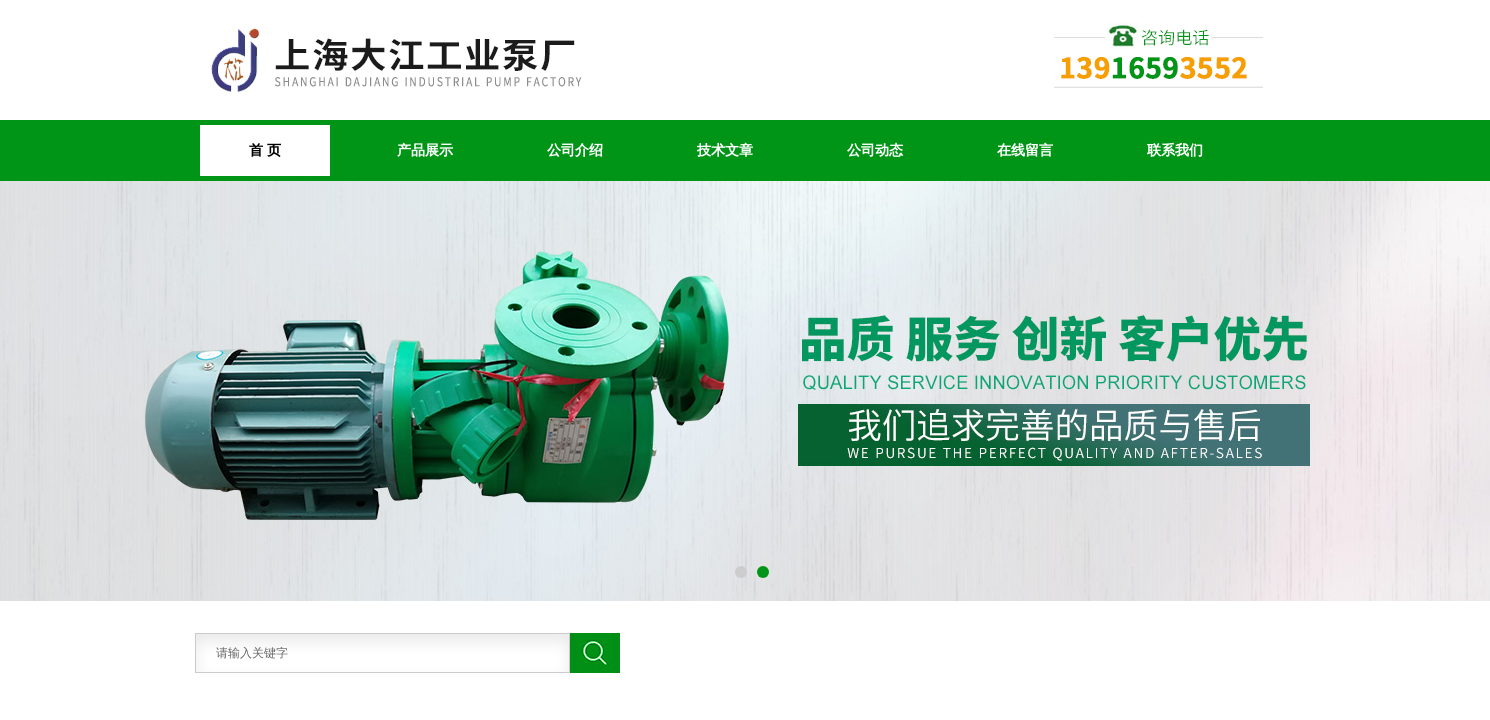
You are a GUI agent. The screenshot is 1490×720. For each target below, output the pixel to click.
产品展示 (425, 150)
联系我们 (1175, 150)
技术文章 (725, 150)
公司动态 (875, 150)
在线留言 (1025, 150)
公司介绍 (575, 150)
